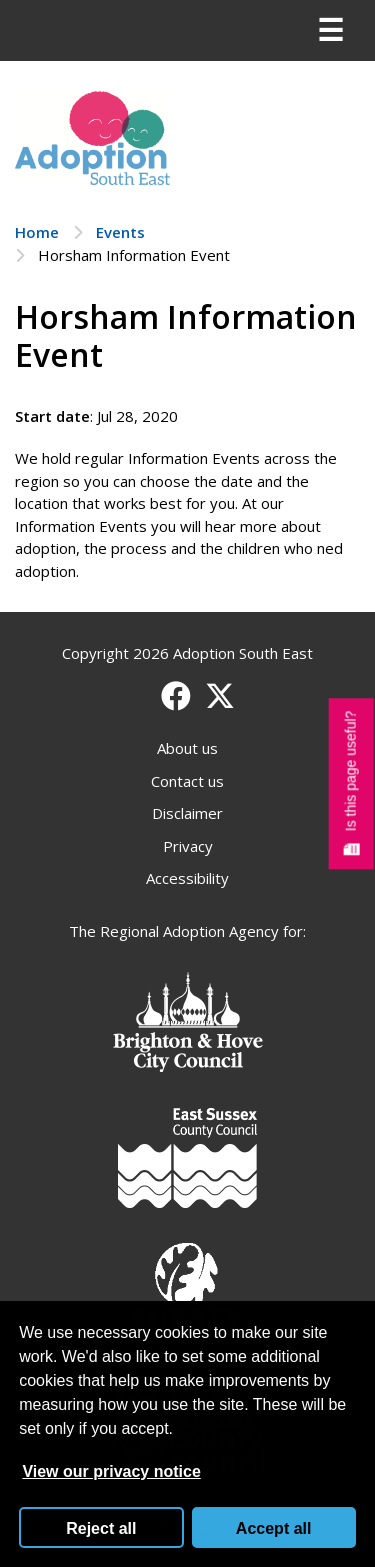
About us (187, 748)
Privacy (188, 846)
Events (120, 232)
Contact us (187, 781)
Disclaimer (187, 813)
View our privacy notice (111, 1471)
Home (37, 232)
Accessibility (187, 878)
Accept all (274, 1528)
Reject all (101, 1528)
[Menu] (330, 31)
